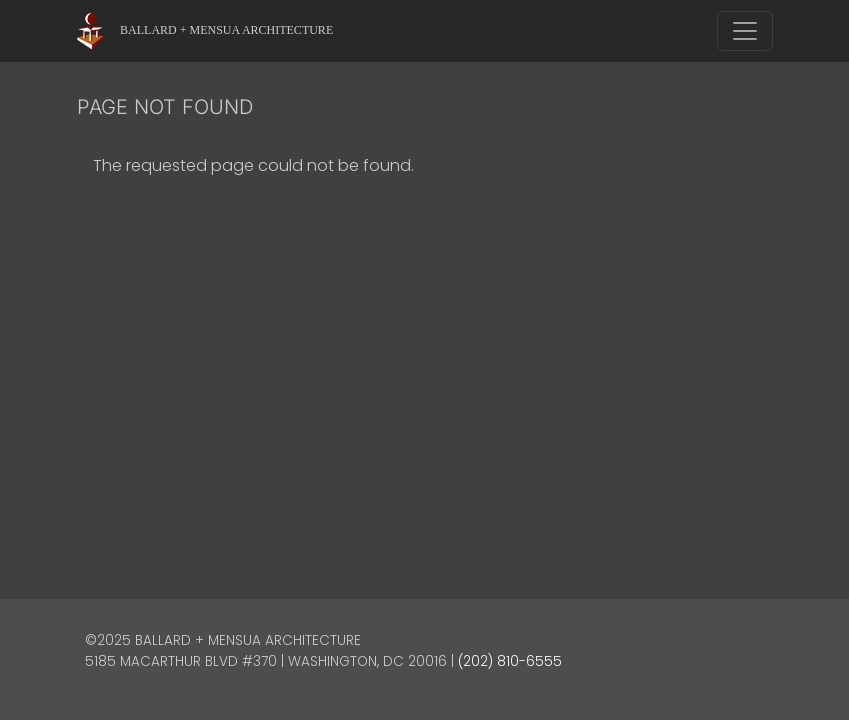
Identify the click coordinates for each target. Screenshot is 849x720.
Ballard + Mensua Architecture (226, 30)
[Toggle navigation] (745, 31)
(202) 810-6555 (510, 661)
